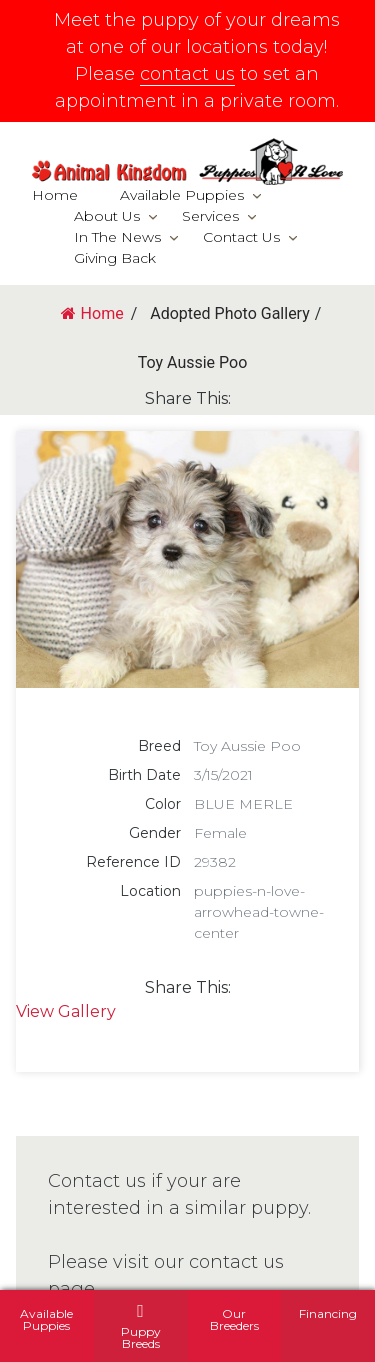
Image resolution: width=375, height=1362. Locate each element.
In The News (117, 237)
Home (55, 195)
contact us (187, 74)
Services (210, 216)
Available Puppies (182, 195)
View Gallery (66, 1011)
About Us (107, 216)
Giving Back (115, 258)
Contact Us (241, 237)
